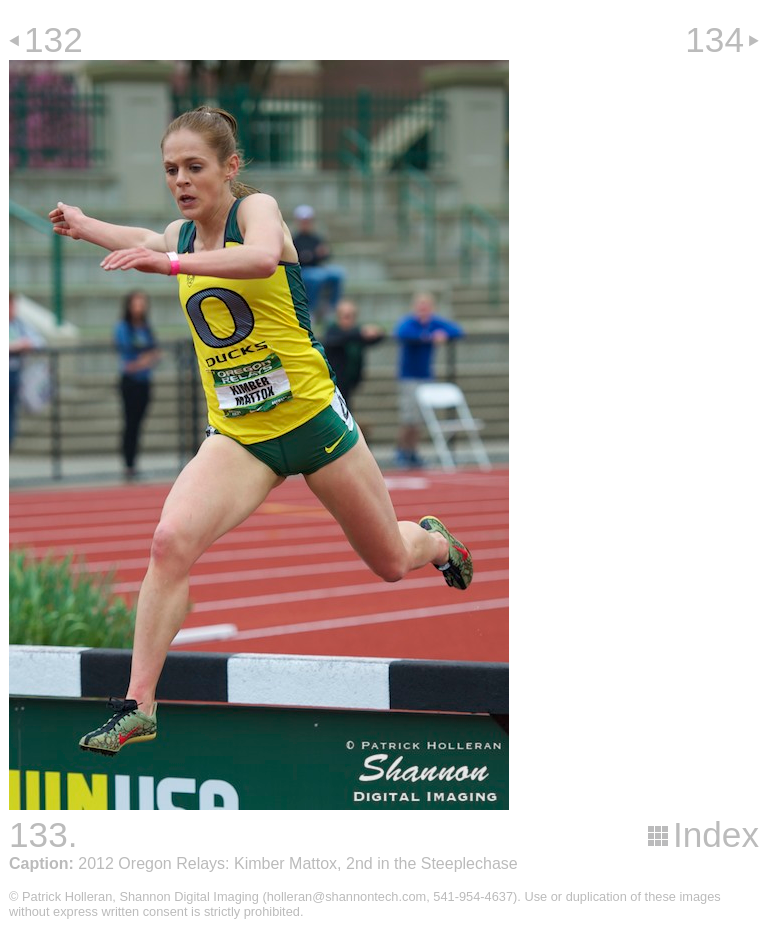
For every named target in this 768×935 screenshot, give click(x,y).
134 (714, 39)
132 (53, 39)
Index (716, 834)
